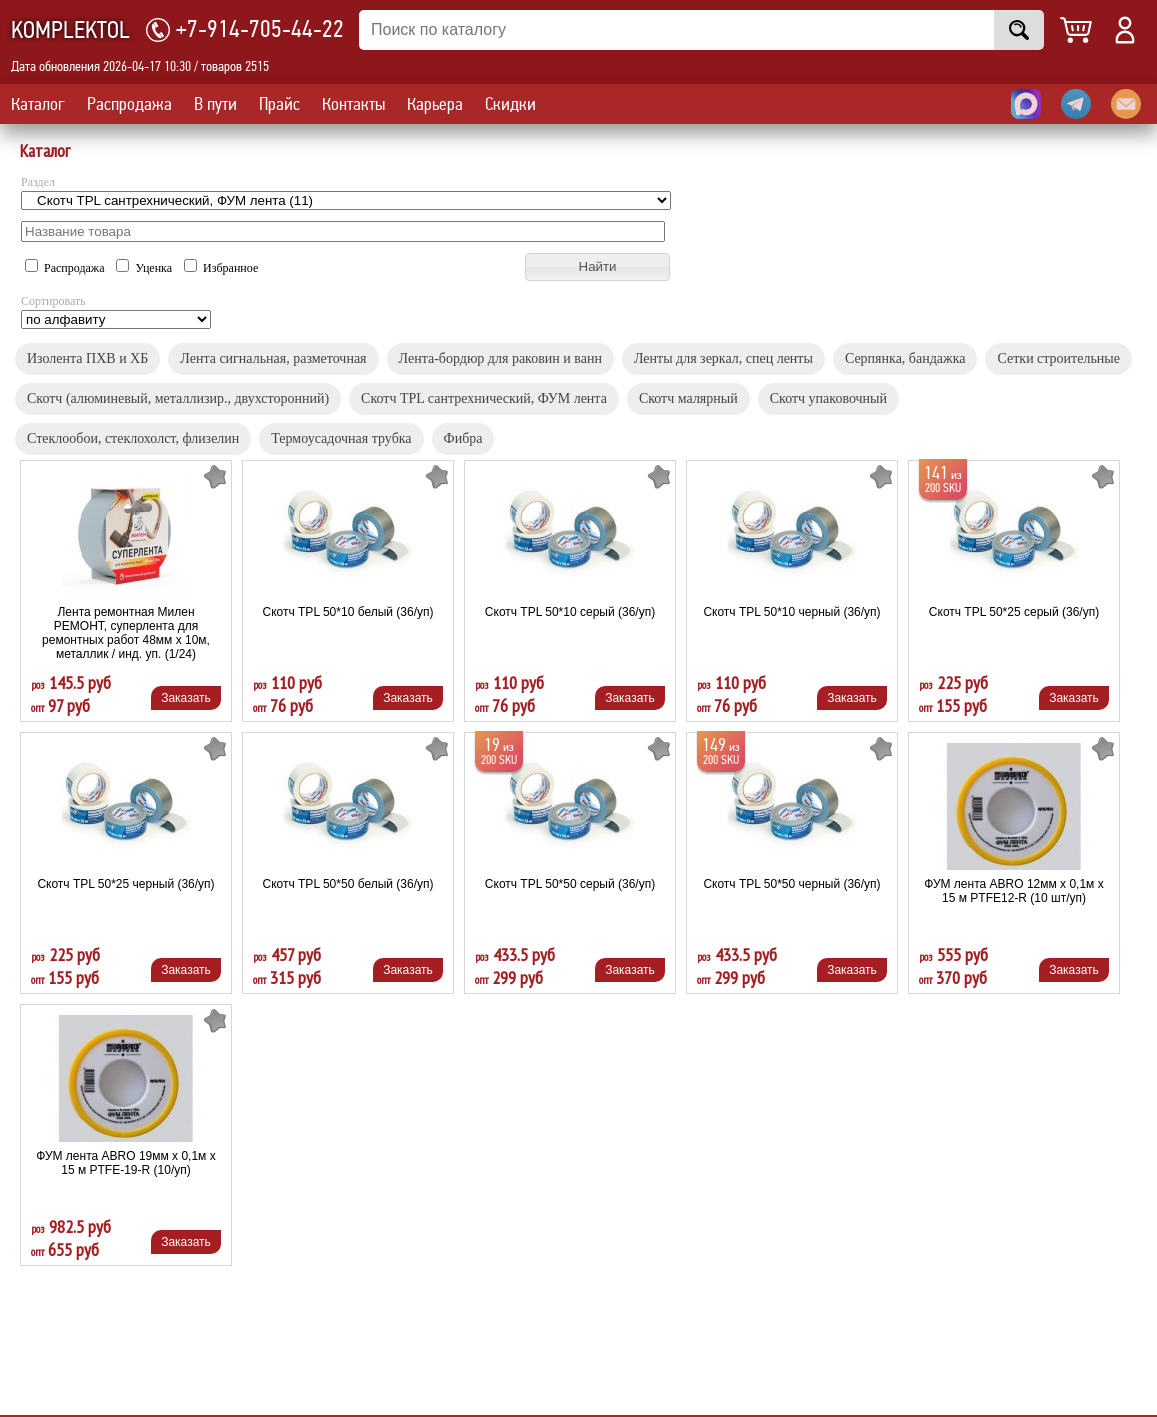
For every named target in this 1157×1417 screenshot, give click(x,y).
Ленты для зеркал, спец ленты (723, 358)
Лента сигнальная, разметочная (273, 358)
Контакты (353, 104)
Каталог (38, 104)
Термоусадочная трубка (341, 438)
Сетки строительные (1058, 358)
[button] (597, 267)
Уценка (145, 268)
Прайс (279, 104)
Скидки (510, 104)
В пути (215, 104)
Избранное (221, 268)
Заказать (186, 698)
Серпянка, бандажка (905, 358)
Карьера (435, 104)
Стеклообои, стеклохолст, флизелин (133, 438)
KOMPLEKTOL (70, 30)
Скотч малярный (688, 398)
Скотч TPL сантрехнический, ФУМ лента (484, 398)
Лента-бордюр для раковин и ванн (500, 358)
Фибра (463, 438)
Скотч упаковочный (828, 398)
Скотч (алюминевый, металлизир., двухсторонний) (178, 398)
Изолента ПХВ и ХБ (87, 358)
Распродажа (129, 104)
